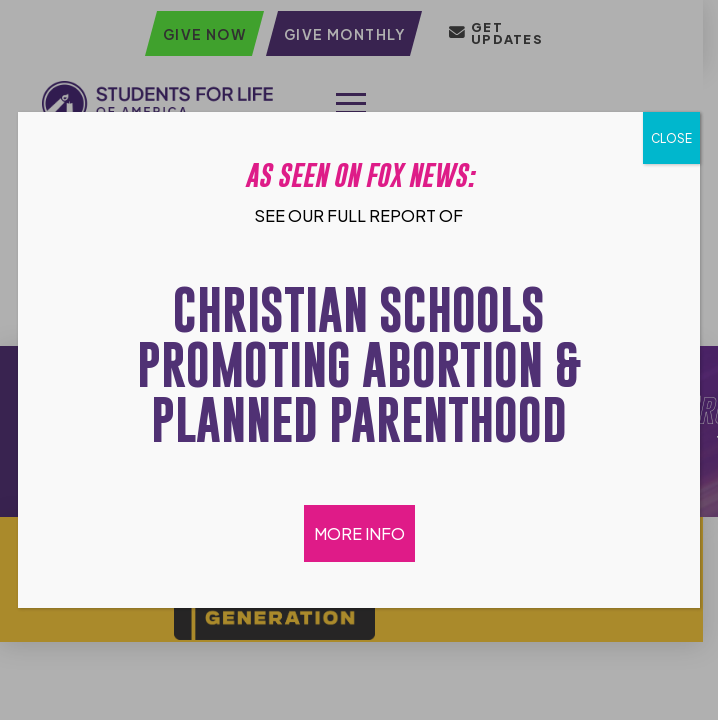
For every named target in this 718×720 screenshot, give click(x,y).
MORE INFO (359, 533)
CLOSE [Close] (671, 138)
